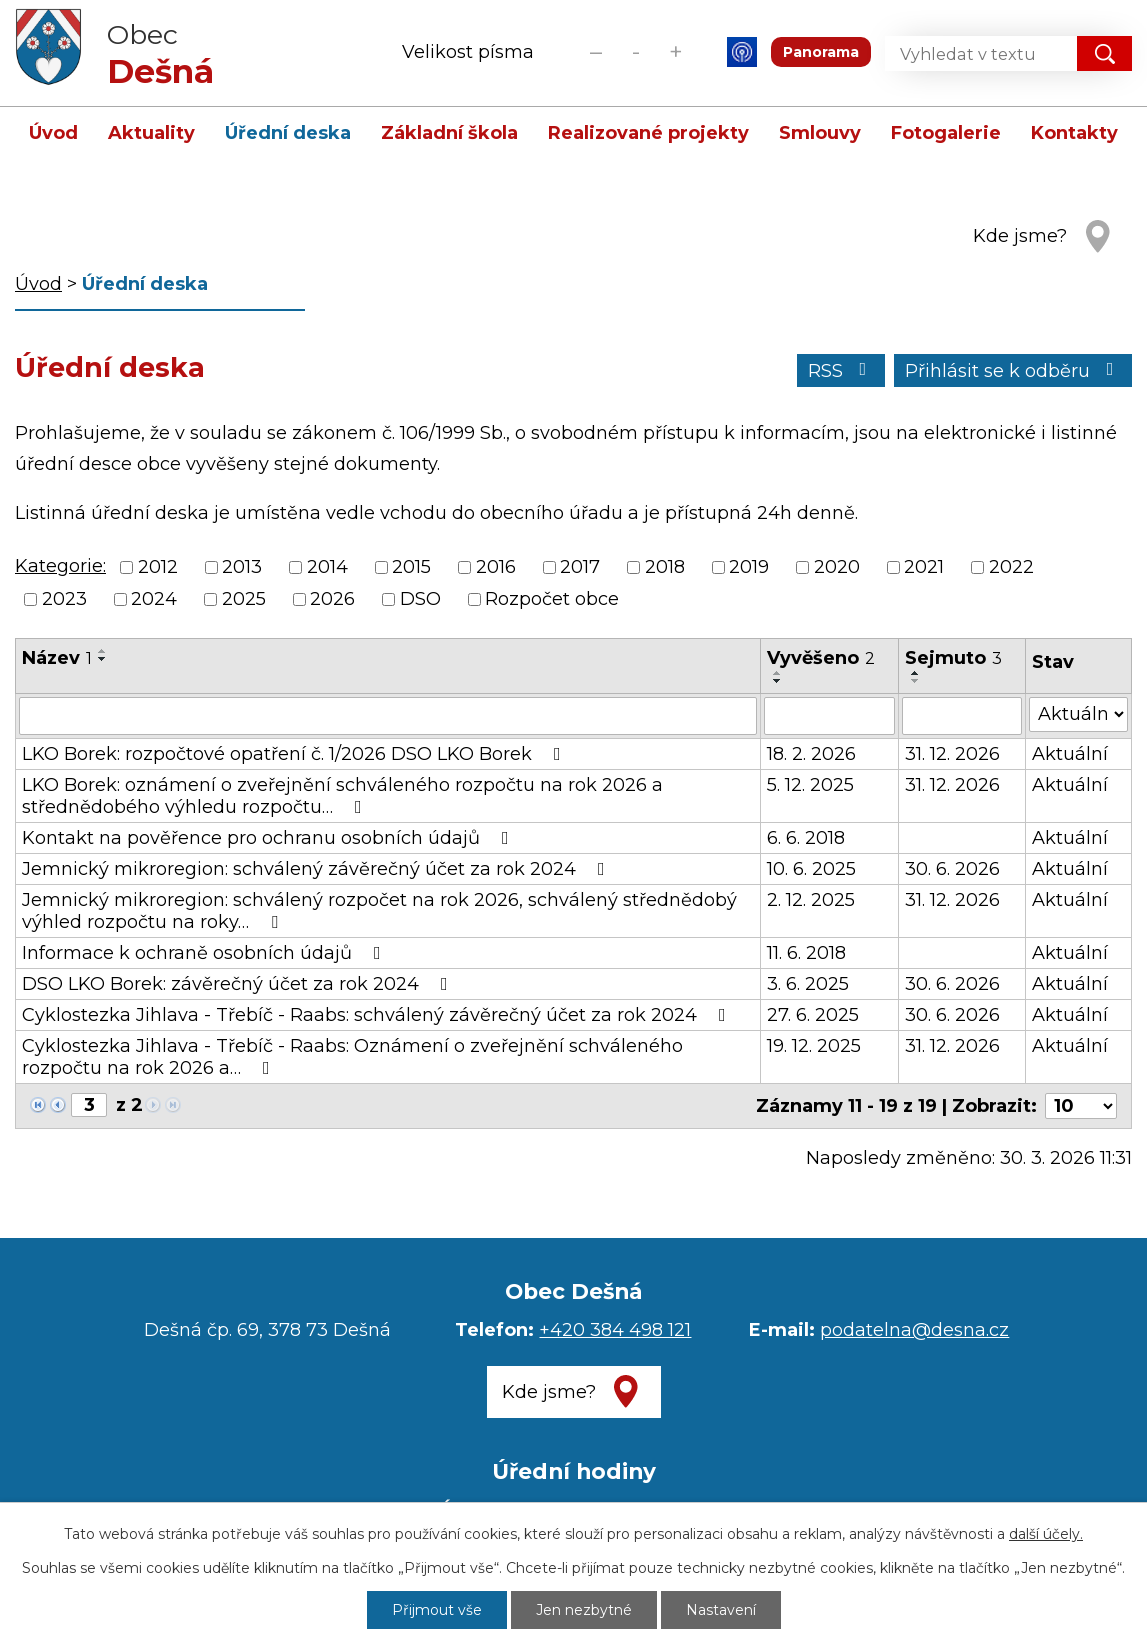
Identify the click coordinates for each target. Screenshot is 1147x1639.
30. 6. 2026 (952, 869)
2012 (158, 567)
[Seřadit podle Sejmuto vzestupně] (916, 673)
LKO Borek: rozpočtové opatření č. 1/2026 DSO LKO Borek (295, 754)
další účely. (1046, 1534)
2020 (837, 567)
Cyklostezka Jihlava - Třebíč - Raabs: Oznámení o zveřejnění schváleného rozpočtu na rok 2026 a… (352, 1057)
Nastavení (721, 1610)
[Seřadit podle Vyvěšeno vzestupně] (778, 673)
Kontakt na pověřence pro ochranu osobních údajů (269, 838)
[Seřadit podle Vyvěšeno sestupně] (778, 681)
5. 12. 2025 (810, 785)
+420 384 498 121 (615, 1330)
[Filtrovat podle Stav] (1078, 714)
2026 (332, 600)
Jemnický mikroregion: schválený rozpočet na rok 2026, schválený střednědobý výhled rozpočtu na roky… (379, 911)
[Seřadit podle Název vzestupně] (103, 651)
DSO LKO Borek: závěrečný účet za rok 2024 (239, 984)
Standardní (635, 51)
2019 (749, 567)
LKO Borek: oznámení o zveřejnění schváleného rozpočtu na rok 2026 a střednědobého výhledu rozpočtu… (342, 796)
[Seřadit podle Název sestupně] (103, 659)
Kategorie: (60, 566)
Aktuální (1070, 754)
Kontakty (1074, 133)
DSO (420, 600)
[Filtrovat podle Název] (388, 716)
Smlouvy (820, 133)
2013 (242, 567)
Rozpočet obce (552, 600)
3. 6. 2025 (808, 984)
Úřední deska (288, 133)
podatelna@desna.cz (914, 1330)
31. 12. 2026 (952, 754)
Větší (675, 51)
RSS (841, 371)
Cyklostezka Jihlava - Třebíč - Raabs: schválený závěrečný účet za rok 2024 (378, 1015)
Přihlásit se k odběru (1013, 371)
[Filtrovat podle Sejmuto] (962, 716)
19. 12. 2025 (814, 1046)
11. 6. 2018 (806, 953)
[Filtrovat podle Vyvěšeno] (829, 716)
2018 (665, 567)
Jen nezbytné (584, 1610)
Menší (595, 51)
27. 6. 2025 (813, 1015)
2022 (1011, 567)
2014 (327, 567)
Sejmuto (953, 658)
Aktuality (151, 133)
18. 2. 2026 (811, 754)
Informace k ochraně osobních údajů (205, 953)
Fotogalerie (946, 133)
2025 (244, 600)
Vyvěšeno (821, 658)
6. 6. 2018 (806, 838)
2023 (64, 600)
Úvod (53, 133)
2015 (411, 567)
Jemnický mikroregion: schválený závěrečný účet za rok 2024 (317, 869)
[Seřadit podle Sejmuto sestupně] (916, 681)
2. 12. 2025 (811, 900)
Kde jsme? (1020, 236)
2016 (496, 567)
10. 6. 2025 (811, 869)
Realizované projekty (648, 133)
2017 (580, 567)
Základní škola (449, 133)
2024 (154, 600)
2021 (924, 567)
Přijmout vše (437, 1610)
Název (57, 658)
